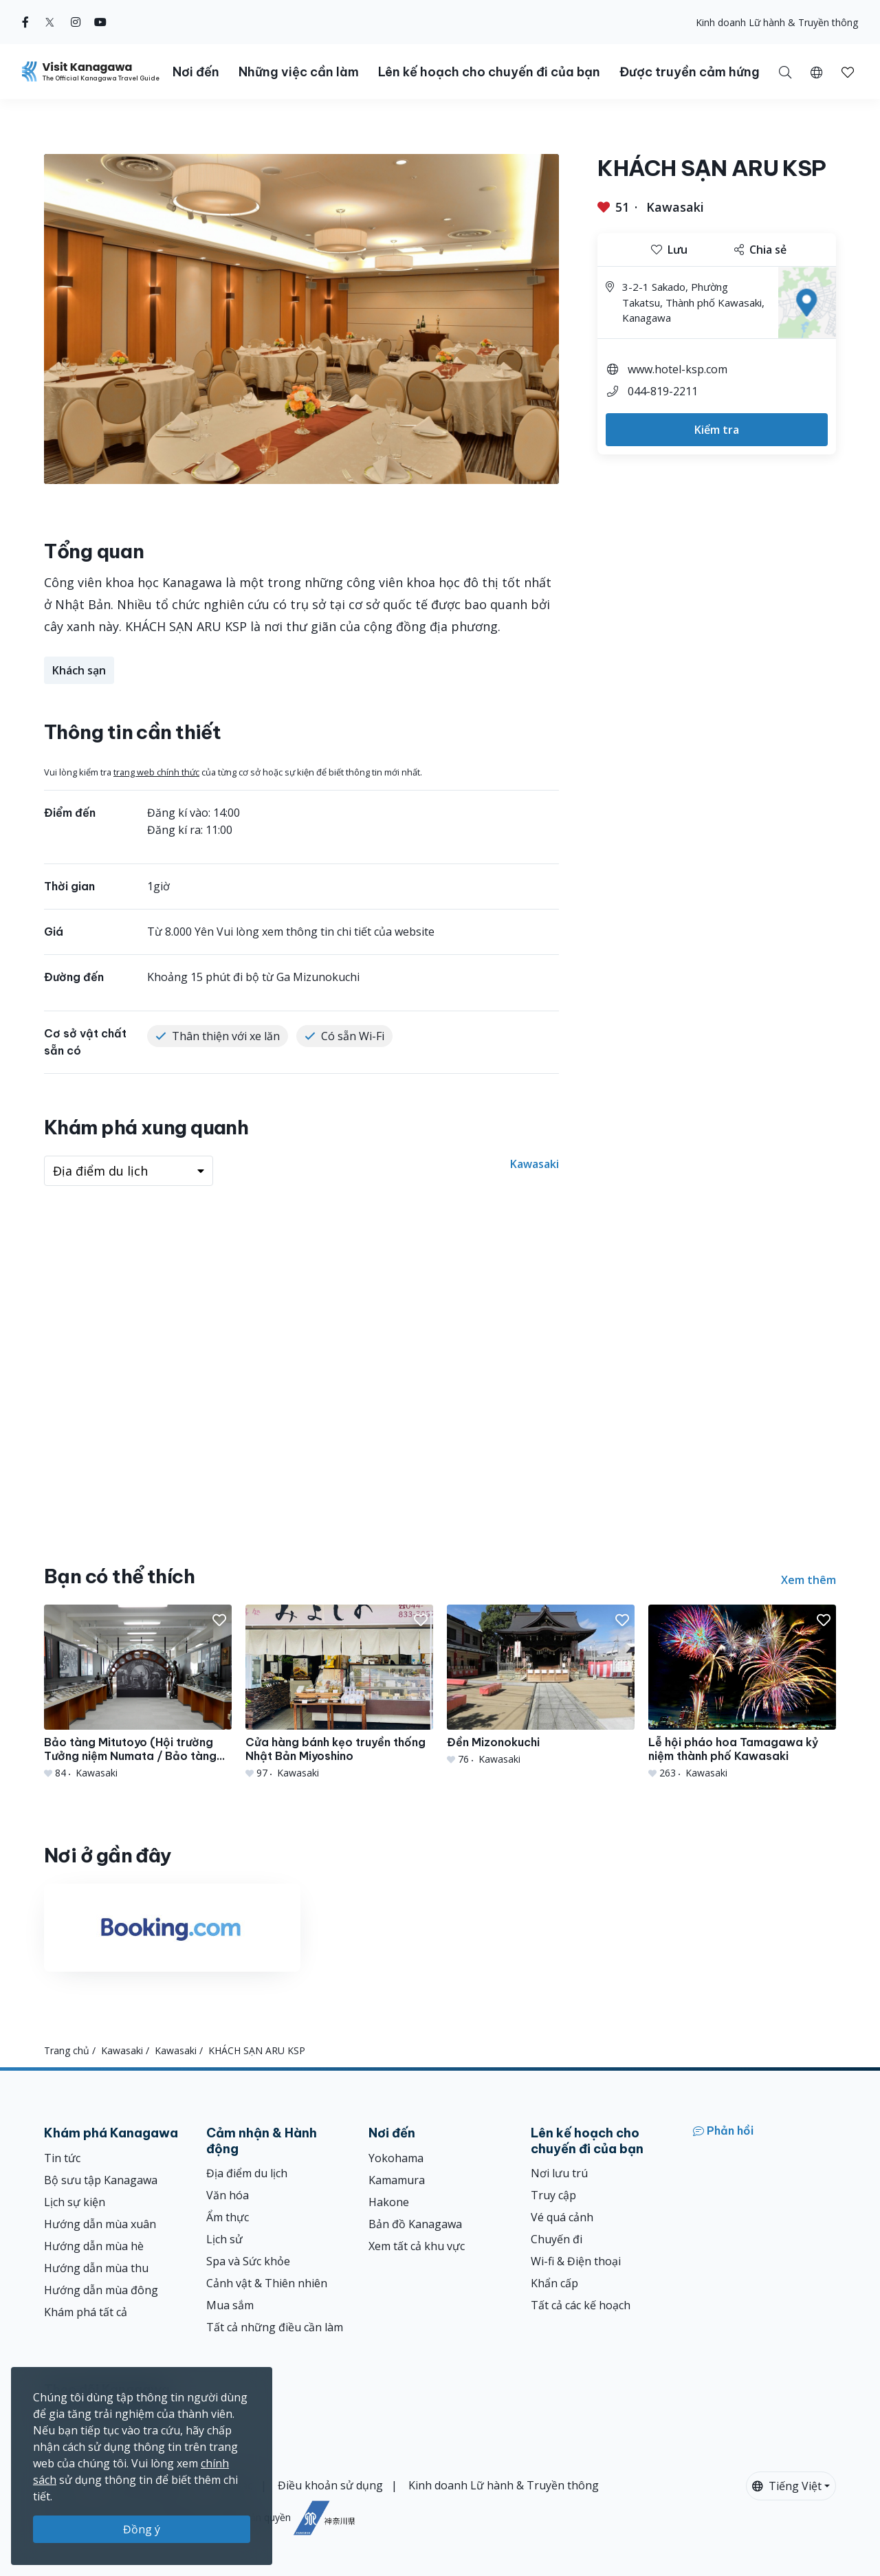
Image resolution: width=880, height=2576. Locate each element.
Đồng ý (141, 2529)
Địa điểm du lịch (246, 2173)
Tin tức (62, 2158)
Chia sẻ (760, 249)
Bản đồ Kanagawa (415, 2224)
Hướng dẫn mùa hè (94, 2246)
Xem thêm (808, 1579)
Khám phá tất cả (85, 2312)
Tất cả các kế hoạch (580, 2305)
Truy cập (553, 2195)
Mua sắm (230, 2305)
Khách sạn (79, 670)
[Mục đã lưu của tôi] (848, 71)
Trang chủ (66, 2050)
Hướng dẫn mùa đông (101, 2290)
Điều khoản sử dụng (330, 2485)
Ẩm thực (227, 2217)
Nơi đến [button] (196, 72)
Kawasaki (675, 207)
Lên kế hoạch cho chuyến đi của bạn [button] (489, 72)
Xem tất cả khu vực (416, 2246)
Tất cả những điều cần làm (274, 2327)
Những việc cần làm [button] (299, 72)
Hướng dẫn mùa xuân (100, 2224)
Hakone (388, 2202)
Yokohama (396, 2158)
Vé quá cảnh (562, 2217)
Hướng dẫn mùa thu (96, 2268)
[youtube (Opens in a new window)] (100, 22)
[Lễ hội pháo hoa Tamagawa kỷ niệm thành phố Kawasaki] (742, 1692)
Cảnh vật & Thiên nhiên (266, 2283)
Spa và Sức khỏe (248, 2261)
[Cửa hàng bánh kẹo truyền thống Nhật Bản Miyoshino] (339, 1692)
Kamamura (396, 2180)
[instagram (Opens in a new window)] (75, 22)
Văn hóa (227, 2195)
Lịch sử (224, 2239)
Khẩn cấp (554, 2283)
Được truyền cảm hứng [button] (689, 72)
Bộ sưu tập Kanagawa (100, 2180)
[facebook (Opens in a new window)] (25, 22)
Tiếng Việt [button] (787, 2486)
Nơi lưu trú (559, 2173)
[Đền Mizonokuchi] (541, 1685)
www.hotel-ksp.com (677, 369)
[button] (816, 71)
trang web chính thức (156, 772)
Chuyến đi (556, 2239)
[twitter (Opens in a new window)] (50, 22)
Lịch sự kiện (74, 2202)
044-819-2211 (663, 391)
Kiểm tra (716, 429)
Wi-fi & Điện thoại (576, 2261)
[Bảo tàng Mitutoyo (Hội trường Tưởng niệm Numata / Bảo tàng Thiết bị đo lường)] (138, 1692)
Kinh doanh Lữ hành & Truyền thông (777, 22)
